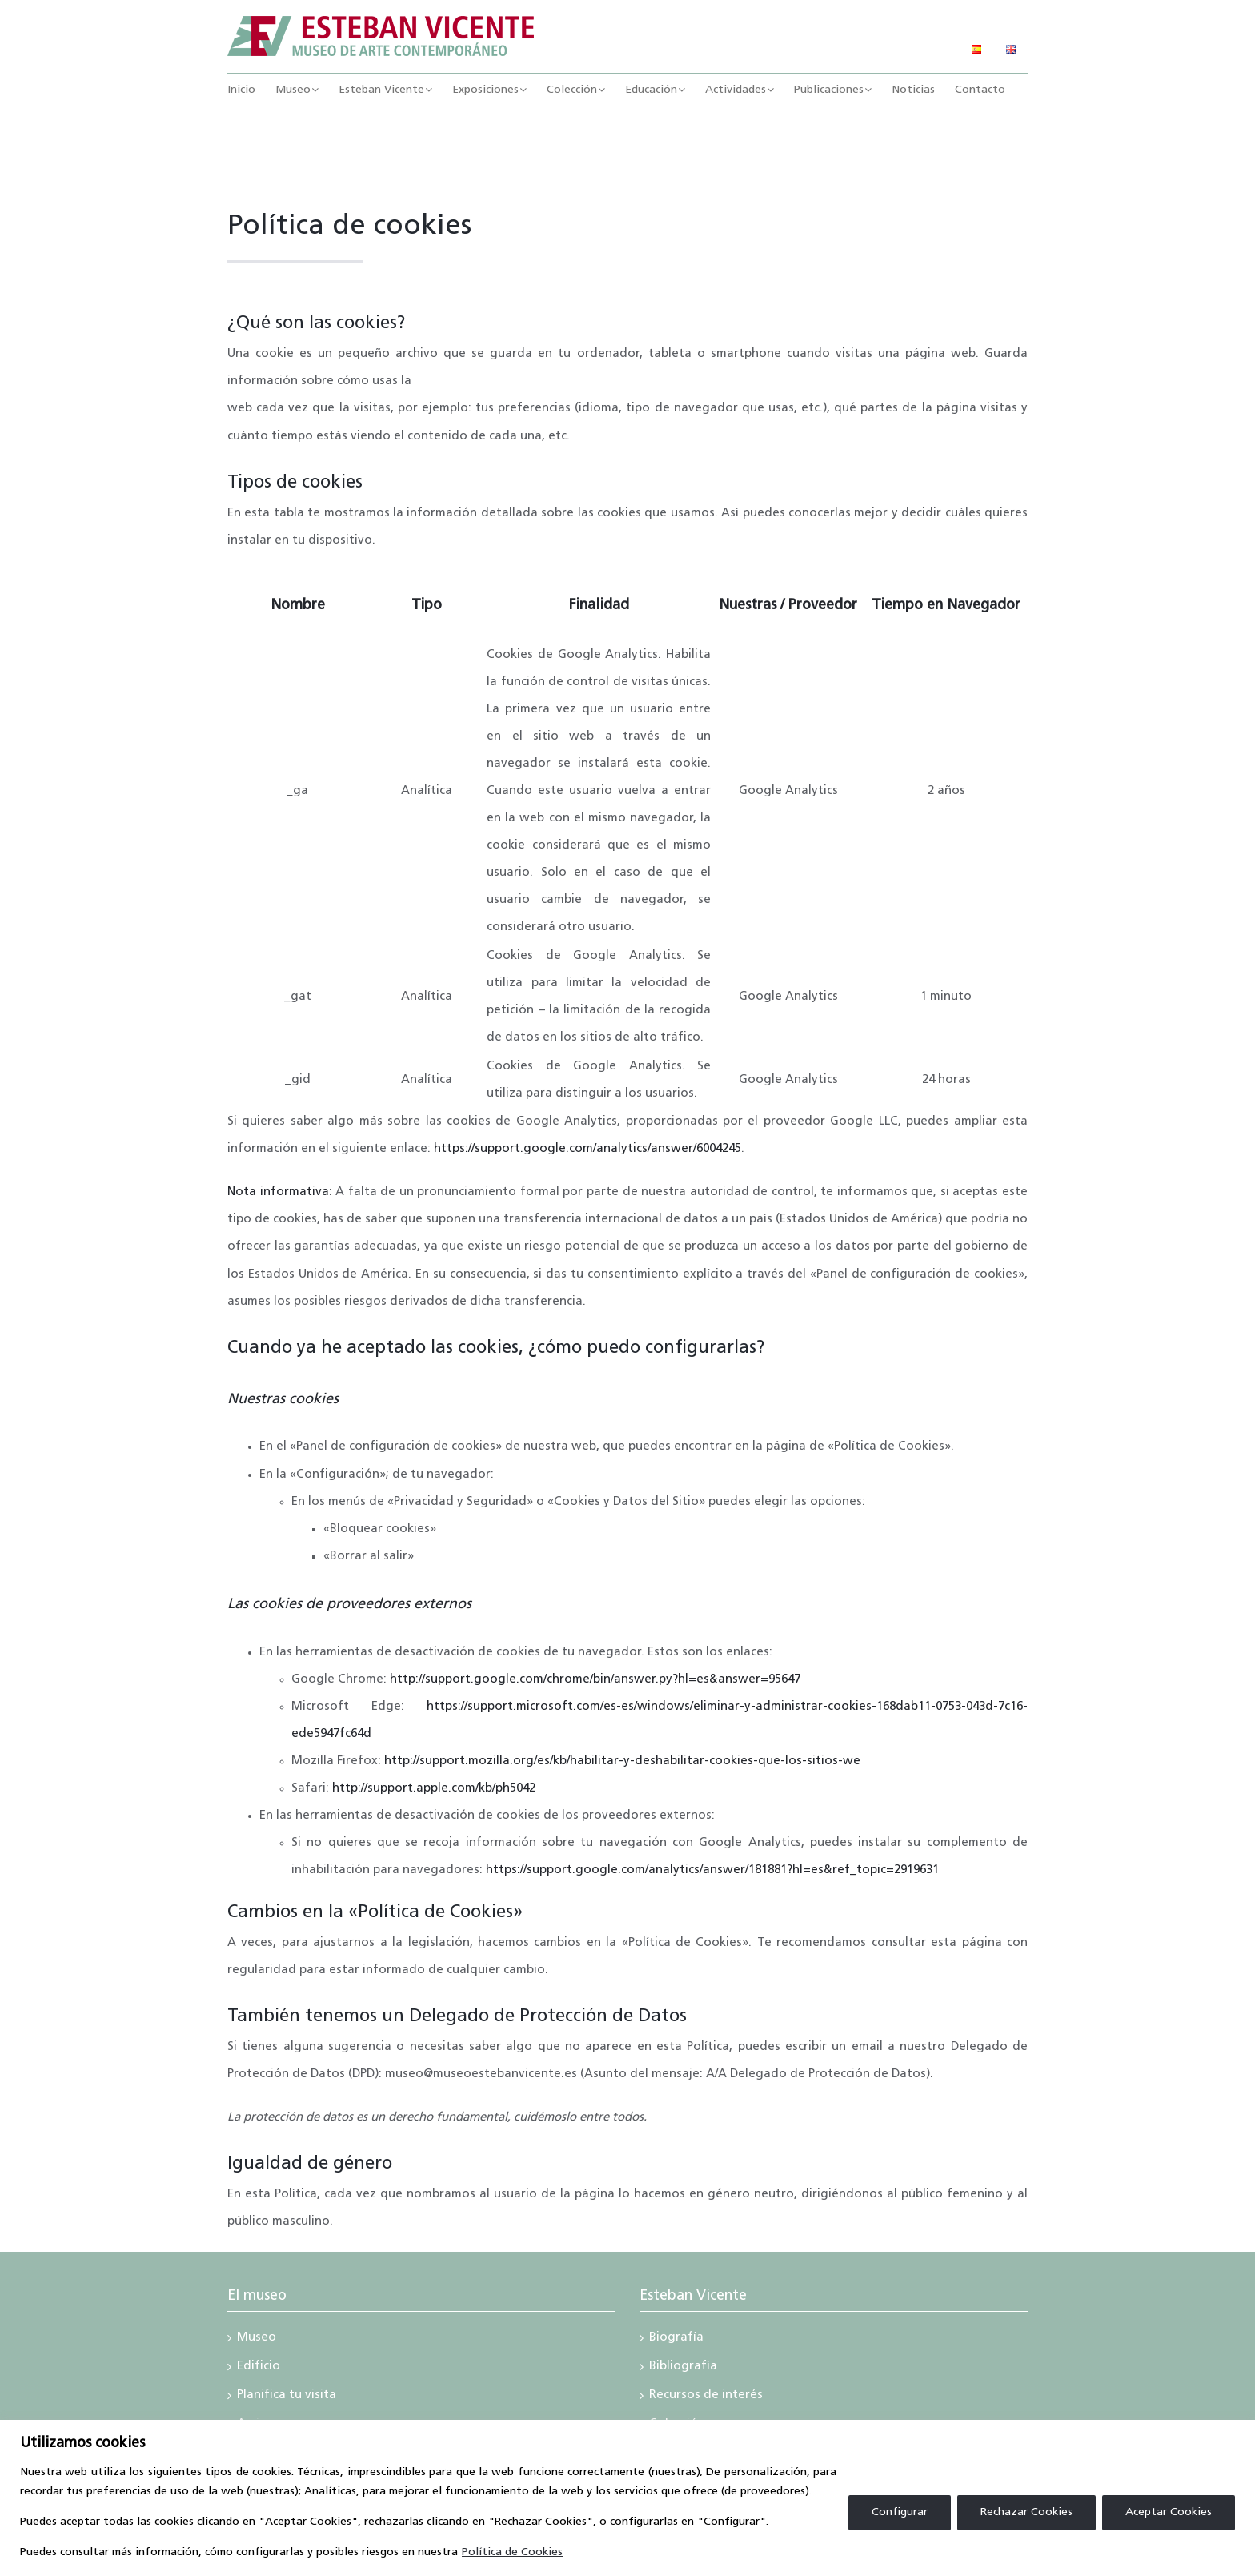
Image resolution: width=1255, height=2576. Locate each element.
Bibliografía (683, 2368)
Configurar (900, 2512)
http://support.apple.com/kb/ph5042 (433, 1789)
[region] (627, 2498)
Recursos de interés (706, 2396)
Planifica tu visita (286, 2396)
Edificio (258, 2368)
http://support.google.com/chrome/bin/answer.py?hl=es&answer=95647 (595, 1680)
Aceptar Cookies (1168, 2512)
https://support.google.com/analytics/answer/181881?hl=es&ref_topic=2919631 (712, 1870)
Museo (256, 2339)
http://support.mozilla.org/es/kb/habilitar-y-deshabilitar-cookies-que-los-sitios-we (622, 1761)
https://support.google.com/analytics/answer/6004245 (587, 1149)
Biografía (676, 2339)
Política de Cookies (512, 2552)
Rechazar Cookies (1026, 2512)
